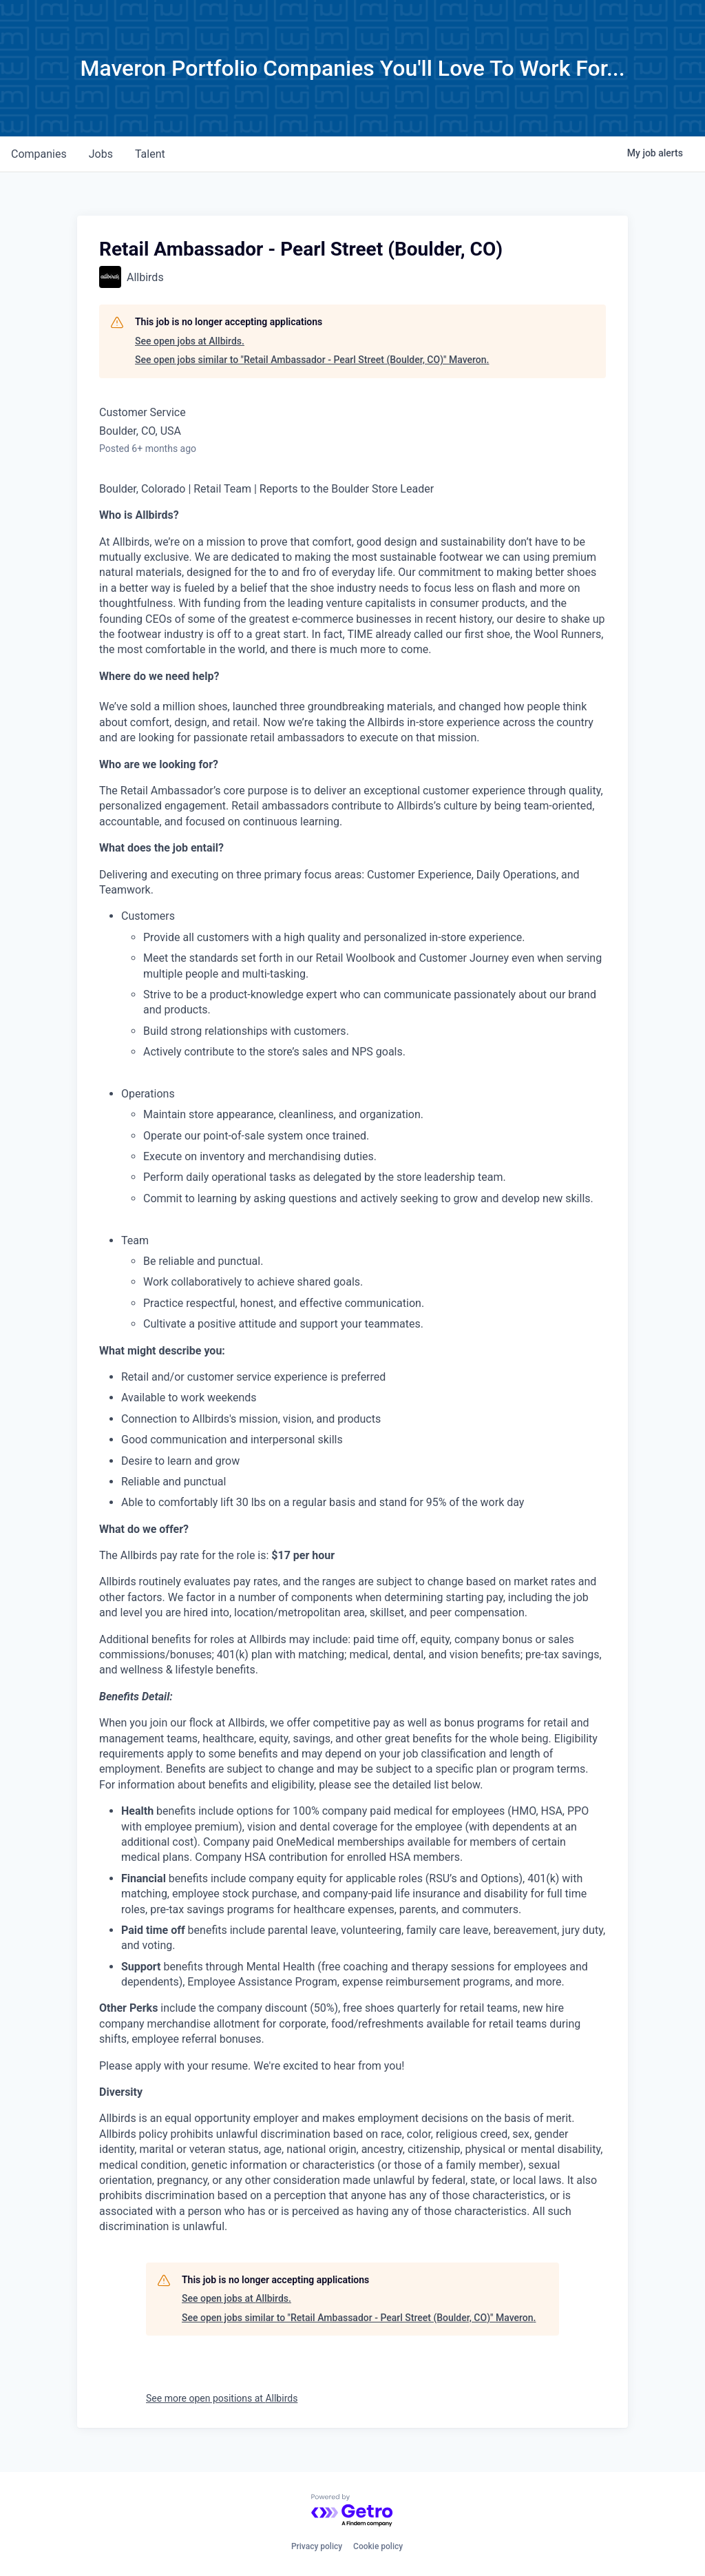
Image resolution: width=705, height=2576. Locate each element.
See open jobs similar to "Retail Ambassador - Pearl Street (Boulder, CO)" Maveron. (312, 359)
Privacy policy (316, 2546)
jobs (101, 154)
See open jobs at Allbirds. (189, 341)
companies (39, 154)
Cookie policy (378, 2546)
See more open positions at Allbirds (221, 2398)
